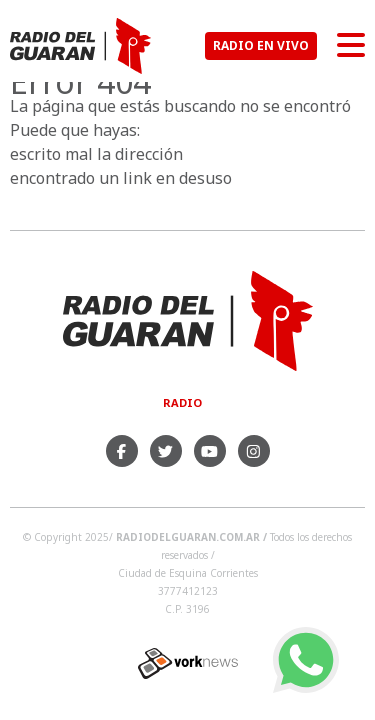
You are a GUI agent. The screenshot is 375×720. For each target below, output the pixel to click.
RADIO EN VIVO (261, 45)
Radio (182, 402)
